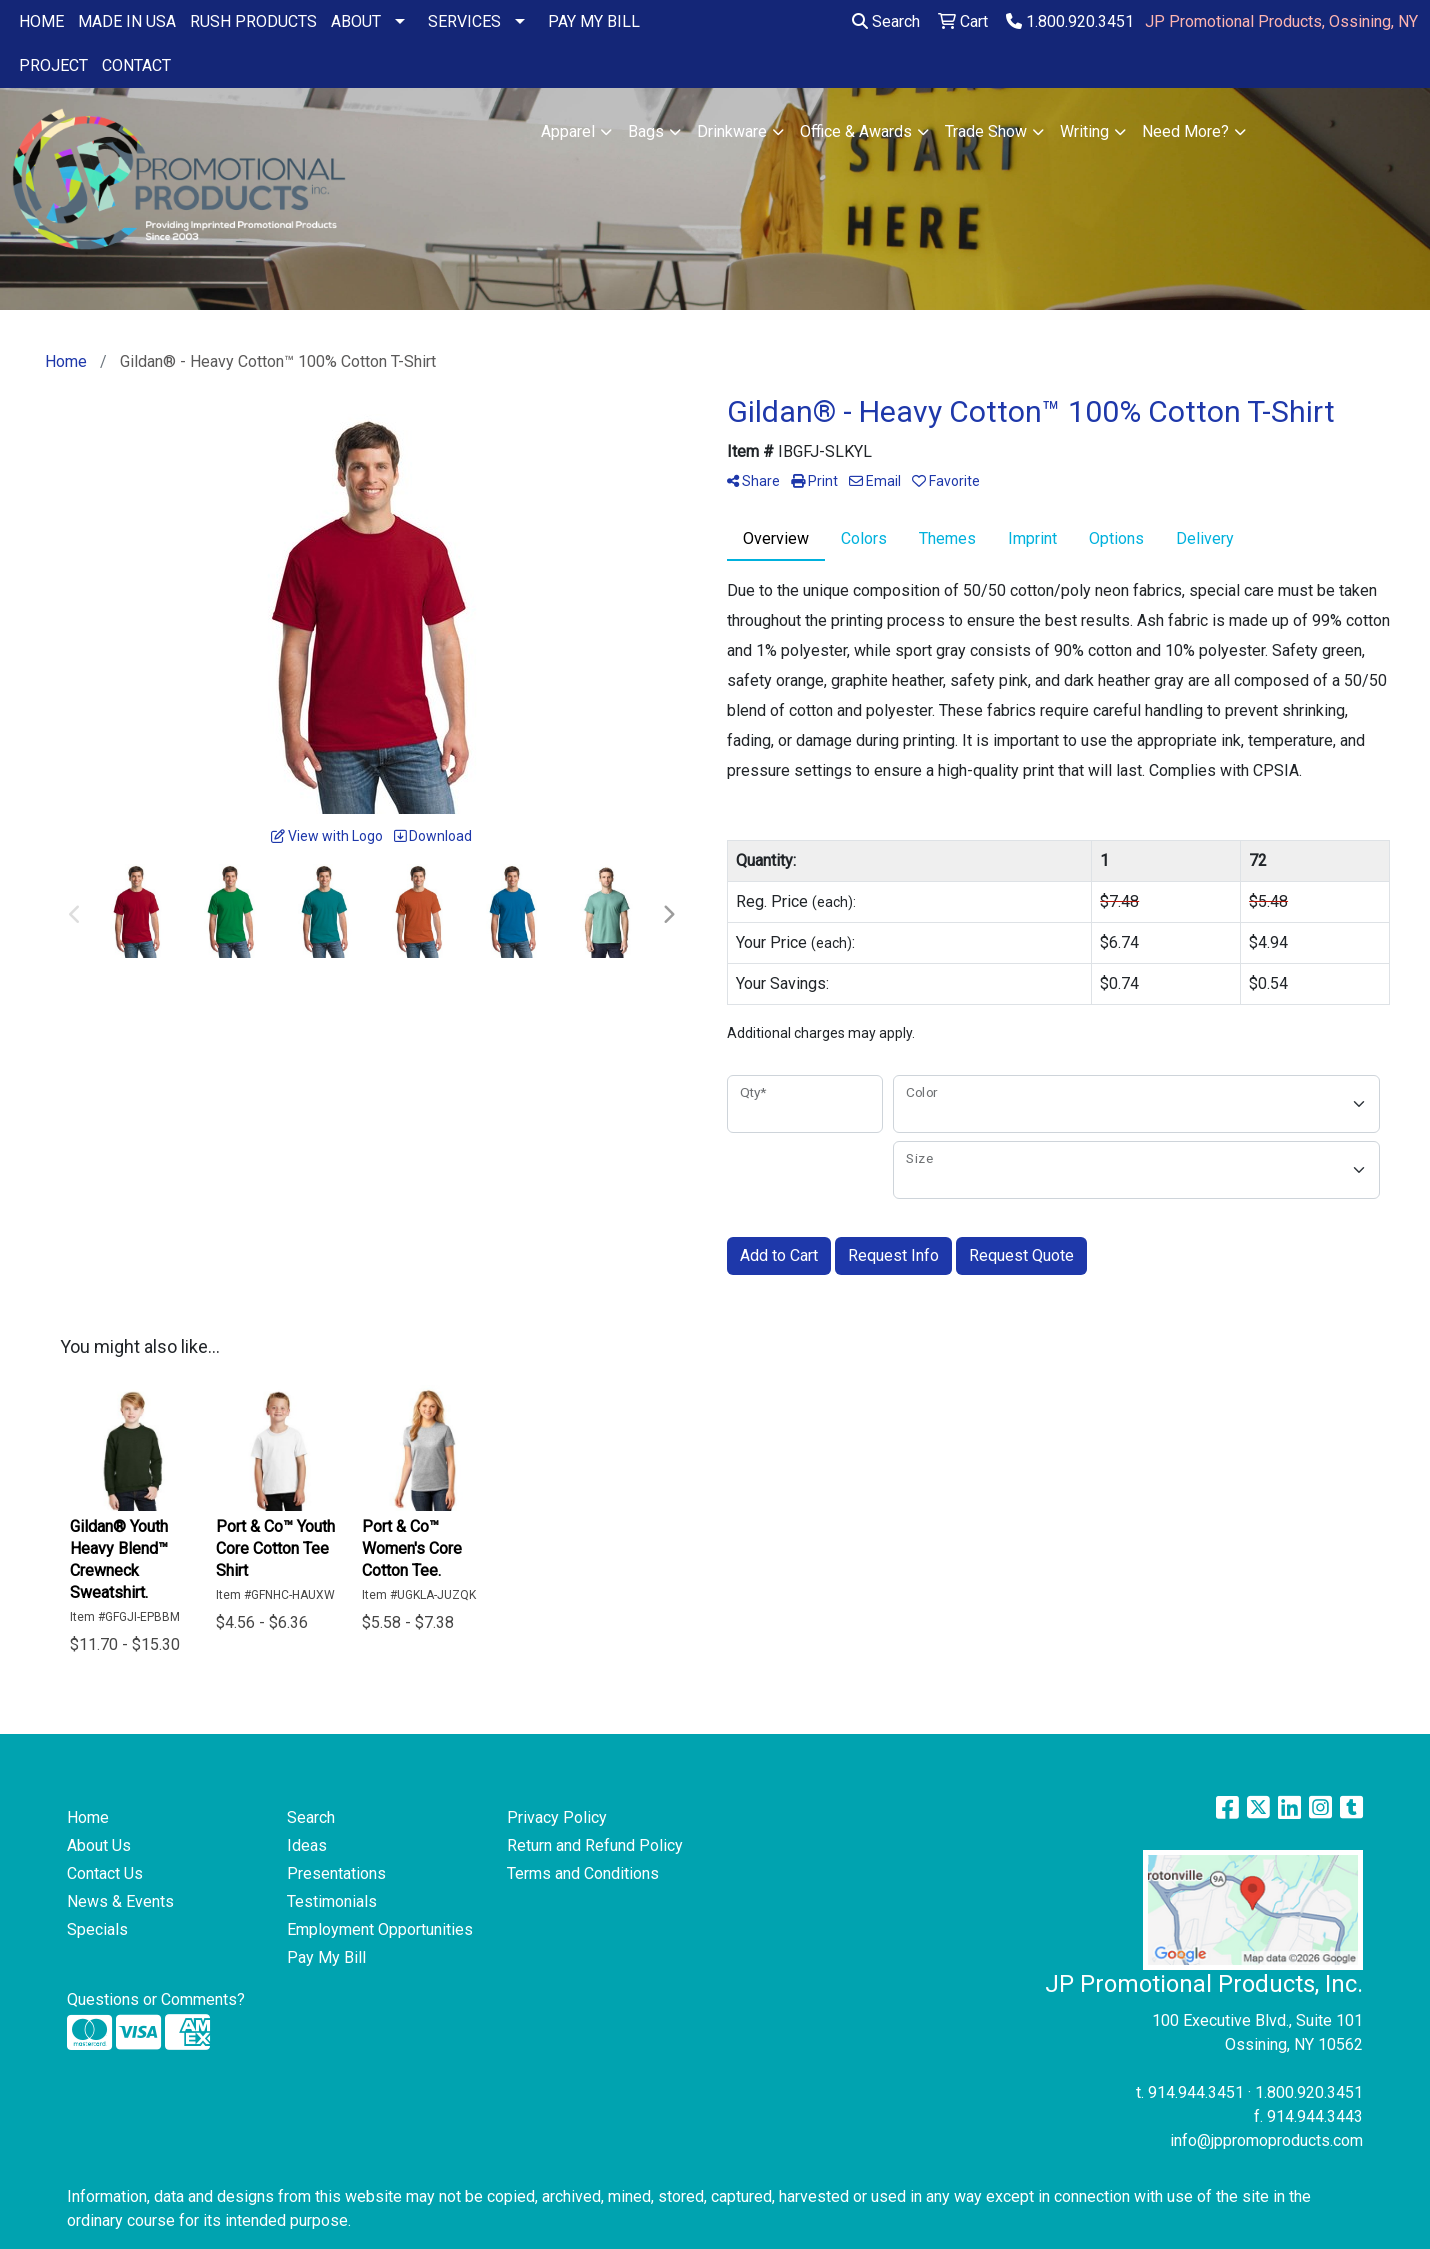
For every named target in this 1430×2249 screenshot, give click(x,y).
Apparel (568, 131)
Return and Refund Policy (595, 1845)
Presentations (336, 1873)
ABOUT (356, 21)
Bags (646, 131)
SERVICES (464, 21)
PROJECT (53, 65)
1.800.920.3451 (1070, 21)
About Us (99, 1845)
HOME (41, 21)
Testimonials (332, 1901)
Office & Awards (856, 131)
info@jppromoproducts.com (1266, 2140)
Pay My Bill (326, 1957)
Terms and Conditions (583, 1873)
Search (886, 21)
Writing (1084, 131)
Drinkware (732, 131)
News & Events (120, 1901)
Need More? (1185, 131)
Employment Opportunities (380, 1929)
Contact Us (105, 1873)
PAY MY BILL (594, 21)
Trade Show (986, 131)
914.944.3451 (1196, 2092)
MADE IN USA (127, 21)
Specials (97, 1929)
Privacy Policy (557, 1817)
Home (88, 1817)
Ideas (307, 1845)
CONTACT (136, 65)
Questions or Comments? (156, 1999)
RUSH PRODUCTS (253, 21)
